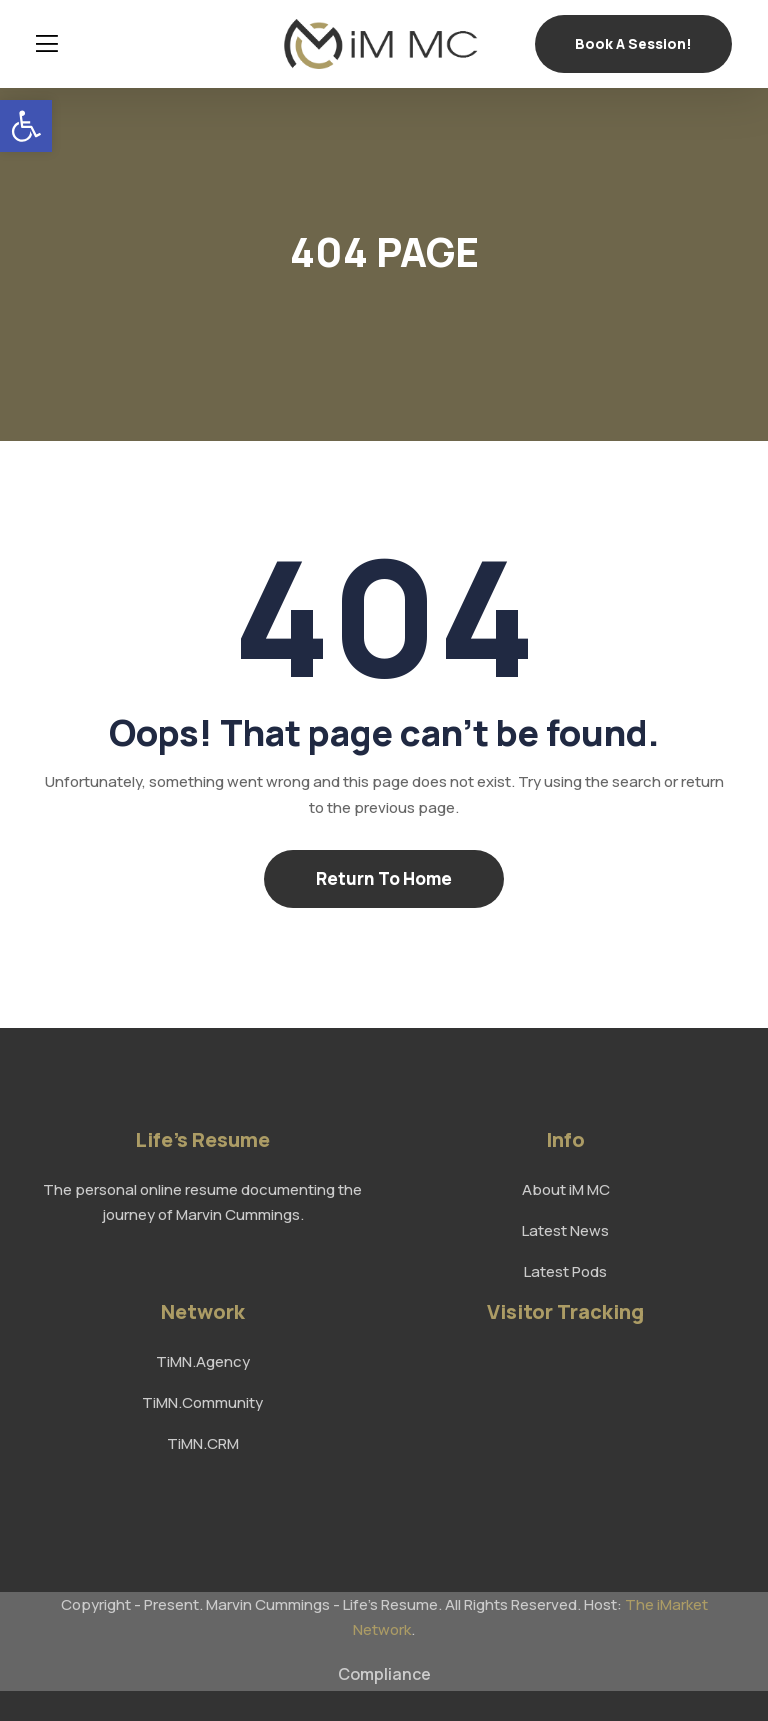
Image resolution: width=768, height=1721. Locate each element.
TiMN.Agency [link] (203, 1361)
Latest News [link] (565, 1230)
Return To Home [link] (384, 878)
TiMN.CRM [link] (203, 1443)
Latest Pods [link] (565, 1271)
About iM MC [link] (566, 1189)
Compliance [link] (384, 1674)
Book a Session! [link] (633, 43)
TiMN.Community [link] (202, 1402)
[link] (26, 126)
